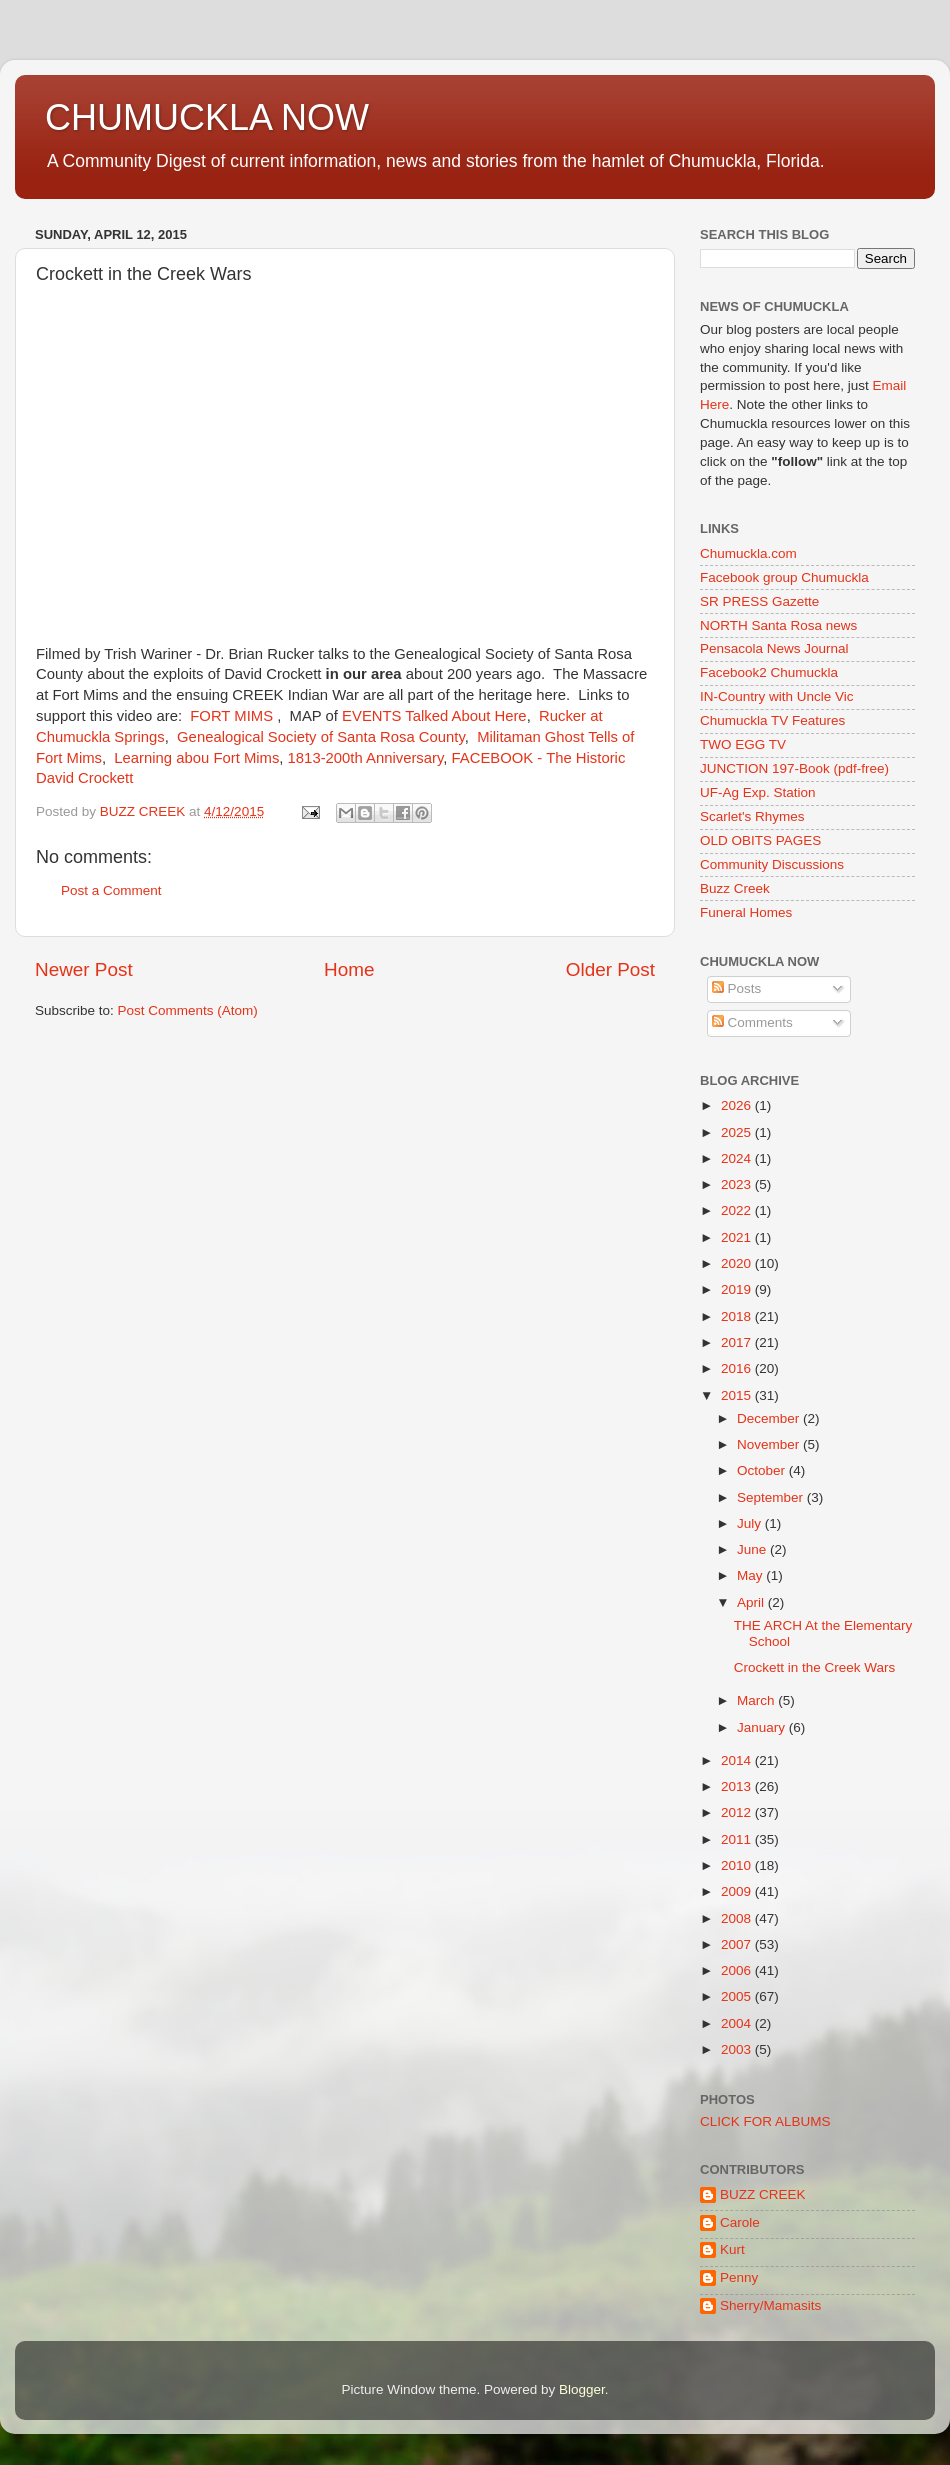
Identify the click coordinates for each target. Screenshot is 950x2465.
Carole (740, 2222)
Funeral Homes (746, 912)
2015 (738, 1395)
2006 (738, 1970)
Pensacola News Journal (774, 648)
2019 (738, 1289)
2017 (738, 1342)
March (757, 1700)
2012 (738, 1812)
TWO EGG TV (743, 744)
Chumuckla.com (748, 553)
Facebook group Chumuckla (784, 577)
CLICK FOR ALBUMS (765, 2121)
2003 (738, 2049)
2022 (738, 1210)
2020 (738, 1263)
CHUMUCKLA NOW (207, 117)
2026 (738, 1105)
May (751, 1575)
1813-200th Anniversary (366, 758)
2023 (738, 1184)
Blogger (582, 2389)
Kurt (732, 2249)
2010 (738, 1865)
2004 (738, 2023)
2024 (738, 1158)
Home (349, 969)
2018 (738, 1316)
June (753, 1549)
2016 (738, 1368)
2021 (738, 1237)
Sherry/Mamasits (770, 2305)
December (770, 1418)
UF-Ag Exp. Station (758, 792)
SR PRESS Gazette (759, 601)
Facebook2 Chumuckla (769, 672)
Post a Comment (111, 890)
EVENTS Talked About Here (434, 716)
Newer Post (84, 969)
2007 (738, 1944)
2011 (738, 1839)
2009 (738, 1891)
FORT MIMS (231, 716)
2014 (738, 1760)
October (763, 1470)
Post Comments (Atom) (188, 1010)
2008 (738, 1918)
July (751, 1523)
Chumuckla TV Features (772, 720)
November (770, 1444)
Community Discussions (772, 864)
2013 (738, 1786)
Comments (752, 1022)
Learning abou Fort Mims (196, 758)
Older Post (610, 969)
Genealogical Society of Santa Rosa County (321, 737)
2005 (738, 1996)
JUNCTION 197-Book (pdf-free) (794, 768)
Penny (739, 2277)
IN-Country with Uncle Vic (777, 696)
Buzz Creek (735, 888)
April (752, 1602)
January (763, 1727)
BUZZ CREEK (763, 2194)
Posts (737, 988)
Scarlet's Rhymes (752, 816)
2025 (738, 1132)
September (772, 1497)
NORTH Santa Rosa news (778, 625)
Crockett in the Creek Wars (815, 1667)
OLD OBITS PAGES (760, 840)
